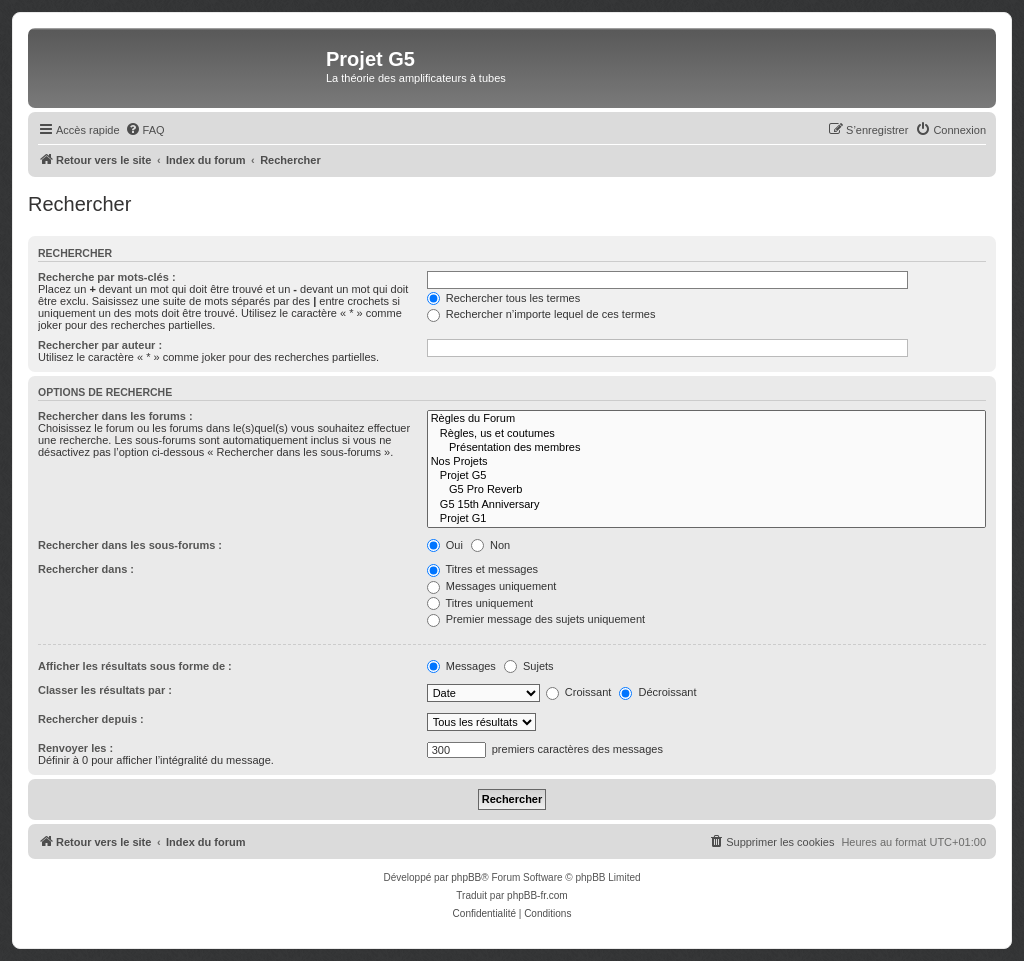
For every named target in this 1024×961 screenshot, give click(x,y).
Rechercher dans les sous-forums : (130, 545)
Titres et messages (482, 569)
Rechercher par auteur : (100, 345)
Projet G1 (706, 519)
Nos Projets (706, 462)
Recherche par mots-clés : (107, 277)
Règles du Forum (706, 419)
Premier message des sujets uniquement (536, 619)
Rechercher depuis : (91, 719)
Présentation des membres (706, 448)
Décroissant (657, 692)
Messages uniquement (492, 586)
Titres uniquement (480, 603)
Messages (461, 666)
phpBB (466, 877)
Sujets (529, 666)
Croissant (579, 692)
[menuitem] (145, 130)
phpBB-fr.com (537, 895)
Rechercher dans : (86, 569)
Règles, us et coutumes (706, 434)
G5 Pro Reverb (706, 490)
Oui (445, 545)
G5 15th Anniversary (706, 505)
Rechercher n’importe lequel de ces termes (541, 314)
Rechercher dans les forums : (115, 416)
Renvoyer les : (75, 748)
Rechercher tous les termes (504, 298)
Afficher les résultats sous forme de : (135, 666)
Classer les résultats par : (105, 690)
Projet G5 (706, 476)
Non (490, 545)
